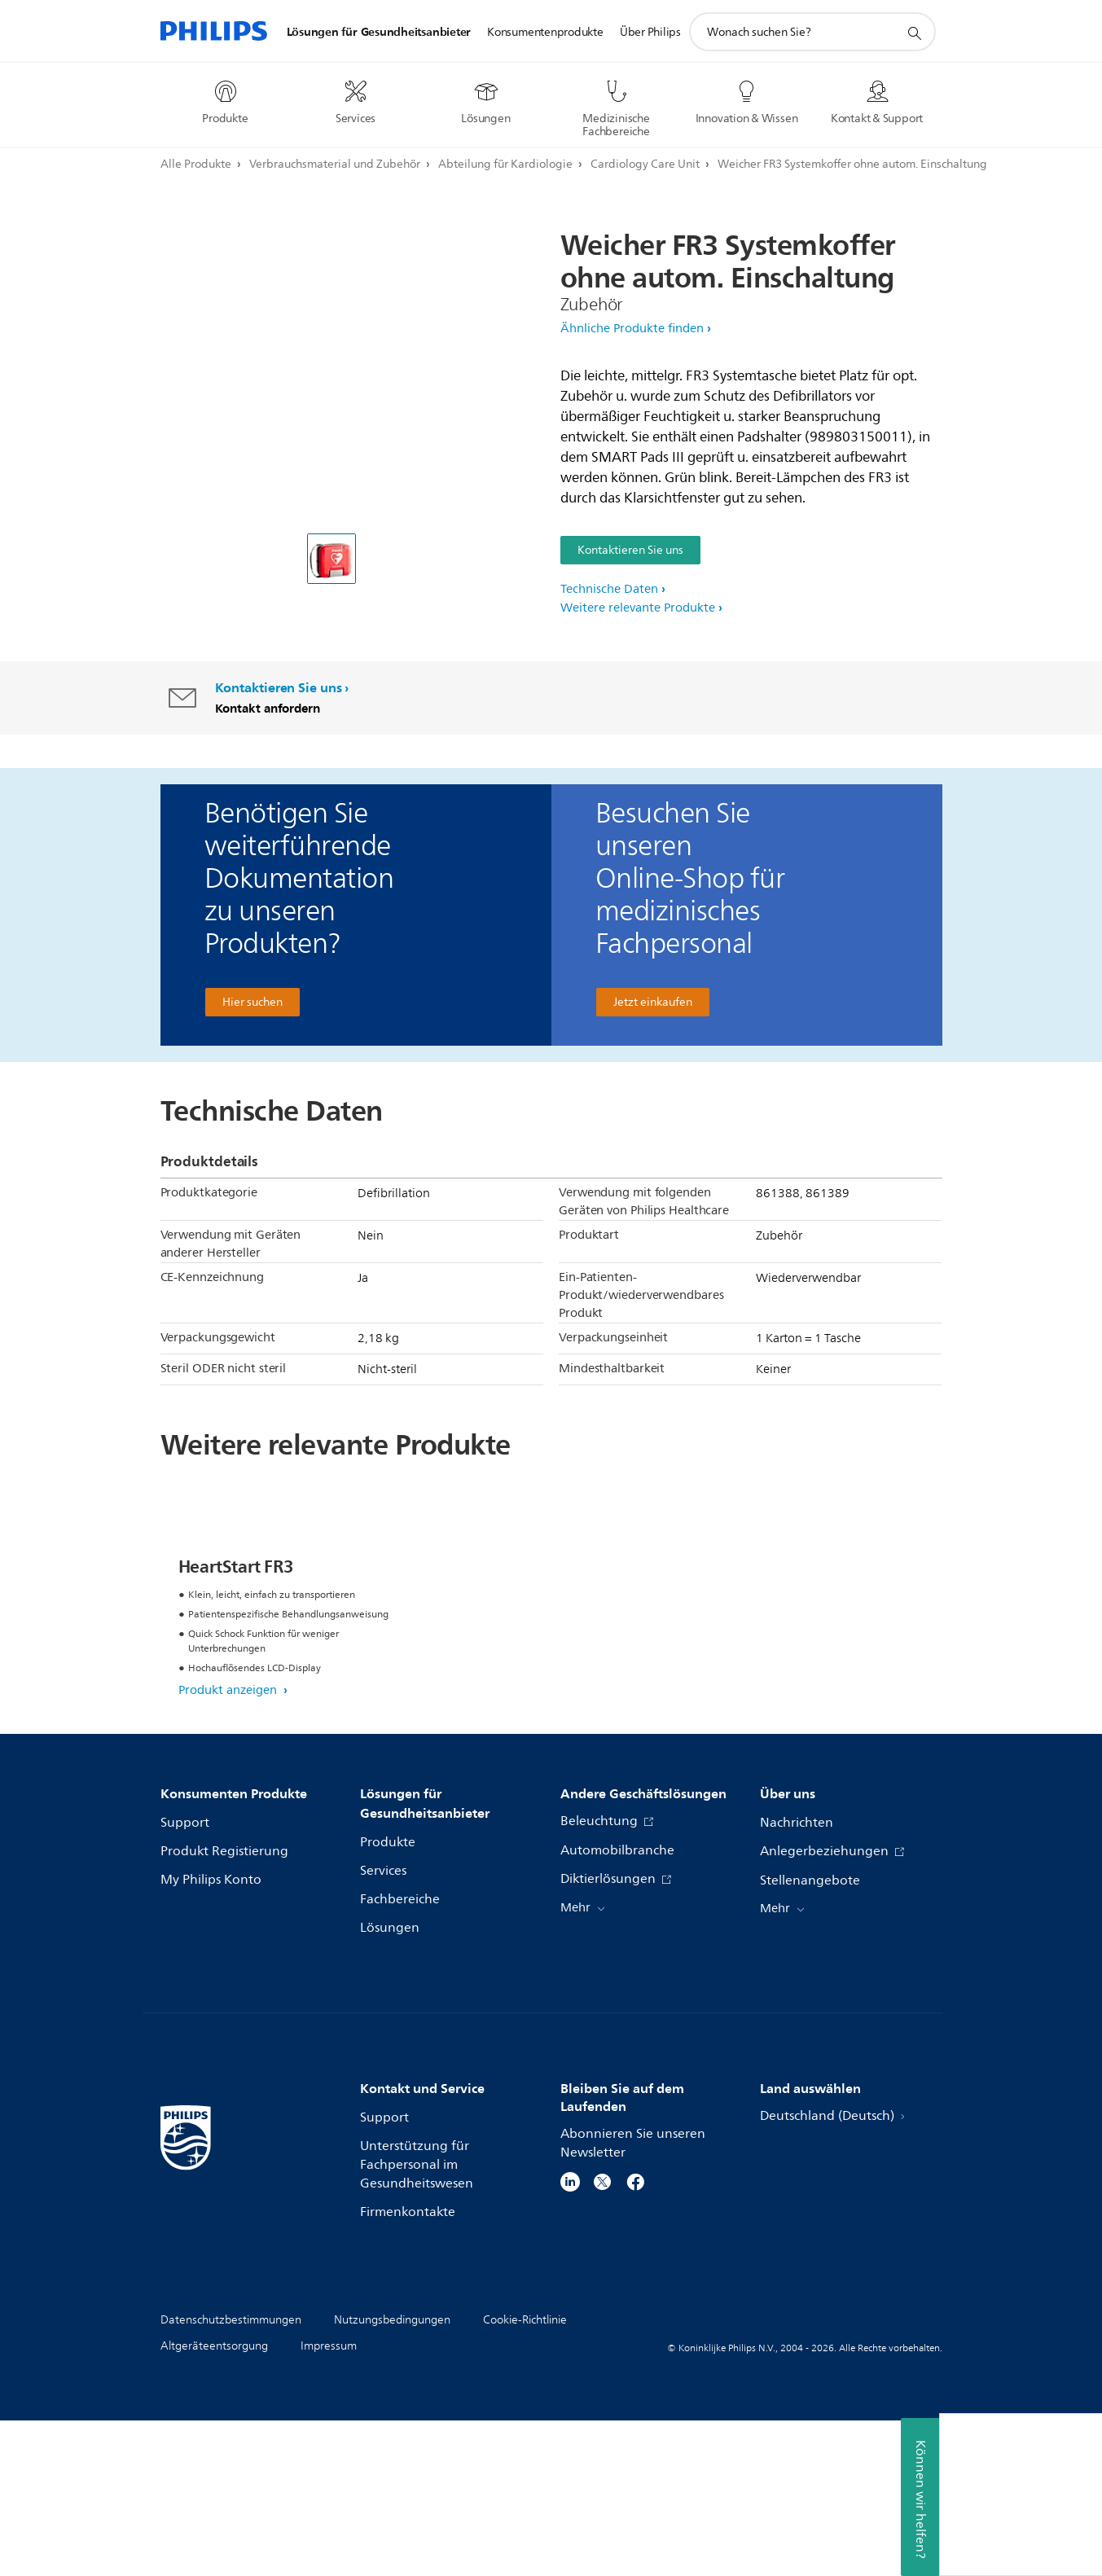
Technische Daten (609, 589)
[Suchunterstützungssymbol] (914, 32)
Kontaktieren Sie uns (630, 550)
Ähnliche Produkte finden (632, 328)
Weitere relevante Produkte (637, 608)
